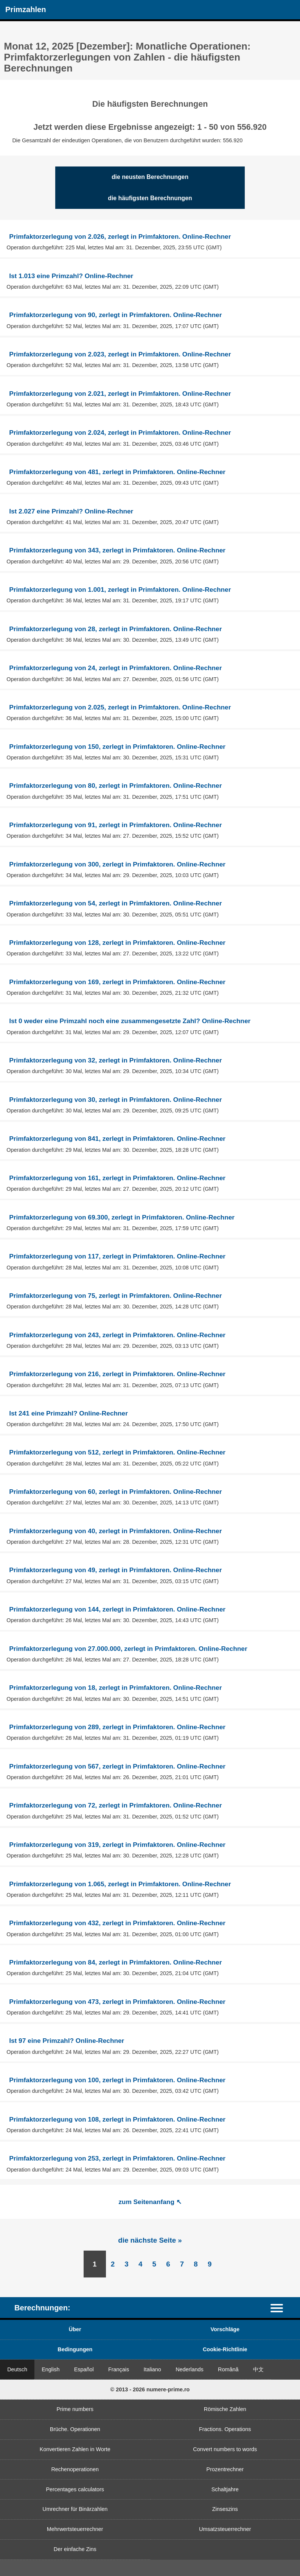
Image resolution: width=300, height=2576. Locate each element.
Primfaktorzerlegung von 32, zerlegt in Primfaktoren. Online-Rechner (115, 1060)
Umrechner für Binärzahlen (74, 2509)
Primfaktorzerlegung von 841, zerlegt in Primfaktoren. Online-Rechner (117, 1138)
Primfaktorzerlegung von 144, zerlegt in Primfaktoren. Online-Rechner (117, 1609)
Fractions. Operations (225, 2429)
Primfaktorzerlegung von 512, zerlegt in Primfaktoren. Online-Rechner (117, 1452)
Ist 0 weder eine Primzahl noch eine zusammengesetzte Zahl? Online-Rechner (129, 1021)
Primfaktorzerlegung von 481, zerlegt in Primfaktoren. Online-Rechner (117, 472)
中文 (258, 2369)
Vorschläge (224, 2329)
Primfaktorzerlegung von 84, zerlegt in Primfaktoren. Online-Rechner (115, 1962)
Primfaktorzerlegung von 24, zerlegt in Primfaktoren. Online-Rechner (115, 668)
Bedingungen (75, 2349)
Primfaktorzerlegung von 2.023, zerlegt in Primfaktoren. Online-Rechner (120, 354)
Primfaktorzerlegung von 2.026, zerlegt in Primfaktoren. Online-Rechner (120, 236)
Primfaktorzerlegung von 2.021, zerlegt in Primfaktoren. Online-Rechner (120, 393)
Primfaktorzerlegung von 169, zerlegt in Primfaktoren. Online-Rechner (117, 982)
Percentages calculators (75, 2489)
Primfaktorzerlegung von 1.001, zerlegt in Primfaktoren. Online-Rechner (120, 589)
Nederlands (190, 2369)
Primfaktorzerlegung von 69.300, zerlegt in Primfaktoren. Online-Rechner (122, 1217)
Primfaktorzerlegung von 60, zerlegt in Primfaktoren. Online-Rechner (115, 1491)
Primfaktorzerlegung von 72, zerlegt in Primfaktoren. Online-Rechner (115, 1805)
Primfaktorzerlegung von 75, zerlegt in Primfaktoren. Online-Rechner (115, 1295)
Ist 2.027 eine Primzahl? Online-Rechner (71, 511)
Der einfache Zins (75, 2549)
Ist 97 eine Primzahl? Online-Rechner (66, 2040)
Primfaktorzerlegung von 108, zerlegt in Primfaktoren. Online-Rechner (117, 2119)
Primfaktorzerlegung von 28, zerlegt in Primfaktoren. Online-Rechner (115, 629)
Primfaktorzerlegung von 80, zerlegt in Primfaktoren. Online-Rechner (115, 785)
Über (75, 2329)
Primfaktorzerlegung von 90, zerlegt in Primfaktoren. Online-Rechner (115, 315)
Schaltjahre (225, 2489)
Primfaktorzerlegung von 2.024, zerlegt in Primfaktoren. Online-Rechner (120, 432)
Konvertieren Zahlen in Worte (75, 2449)
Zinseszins (225, 2509)
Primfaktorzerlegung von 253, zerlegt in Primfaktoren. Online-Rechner (117, 2158)
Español (84, 2369)
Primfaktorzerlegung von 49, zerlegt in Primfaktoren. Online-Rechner (115, 1570)
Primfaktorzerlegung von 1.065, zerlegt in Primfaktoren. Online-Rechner (120, 1884)
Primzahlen (25, 9)
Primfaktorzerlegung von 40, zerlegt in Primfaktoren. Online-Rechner (115, 1531)
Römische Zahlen (225, 2409)
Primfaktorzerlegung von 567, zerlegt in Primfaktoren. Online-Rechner (117, 1766)
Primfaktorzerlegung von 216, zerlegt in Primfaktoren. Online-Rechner (117, 1374)
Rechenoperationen (75, 2469)
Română (228, 2369)
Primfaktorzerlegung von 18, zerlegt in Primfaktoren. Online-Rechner (115, 1687)
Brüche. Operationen (75, 2429)
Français (118, 2369)
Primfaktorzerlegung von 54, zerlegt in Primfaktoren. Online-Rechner (115, 903)
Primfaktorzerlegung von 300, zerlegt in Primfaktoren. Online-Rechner (117, 864)
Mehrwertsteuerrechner (75, 2529)
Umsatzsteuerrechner (225, 2529)
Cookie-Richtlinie (225, 2349)
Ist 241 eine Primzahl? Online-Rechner (68, 1413)
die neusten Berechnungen (150, 177)
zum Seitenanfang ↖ (150, 2202)
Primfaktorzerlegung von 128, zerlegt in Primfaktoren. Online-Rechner (117, 942)
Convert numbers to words (225, 2449)
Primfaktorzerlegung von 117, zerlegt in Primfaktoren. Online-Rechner (117, 1256)
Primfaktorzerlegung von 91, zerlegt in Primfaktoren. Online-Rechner (115, 825)
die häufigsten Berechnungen (150, 198)
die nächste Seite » (150, 2240)
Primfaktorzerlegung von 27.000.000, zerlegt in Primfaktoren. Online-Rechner (128, 1648)
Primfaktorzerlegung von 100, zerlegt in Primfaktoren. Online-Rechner (117, 2080)
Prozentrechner (225, 2469)
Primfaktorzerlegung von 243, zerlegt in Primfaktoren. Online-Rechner (117, 1335)
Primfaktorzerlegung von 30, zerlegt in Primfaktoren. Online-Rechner (115, 1099)
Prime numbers (74, 2409)
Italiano (152, 2369)
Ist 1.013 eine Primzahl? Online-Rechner (71, 276)
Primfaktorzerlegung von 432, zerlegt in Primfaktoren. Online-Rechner (117, 1923)
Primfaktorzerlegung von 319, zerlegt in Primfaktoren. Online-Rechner (117, 1844)
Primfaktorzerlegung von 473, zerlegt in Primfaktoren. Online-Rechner (117, 2001)
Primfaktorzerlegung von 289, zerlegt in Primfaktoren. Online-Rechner (117, 1727)
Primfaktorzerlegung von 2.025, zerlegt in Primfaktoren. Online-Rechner (120, 707)
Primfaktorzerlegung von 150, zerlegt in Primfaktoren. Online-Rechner (117, 746)
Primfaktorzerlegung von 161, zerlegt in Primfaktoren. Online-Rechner (117, 1178)
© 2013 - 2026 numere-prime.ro (150, 2389)
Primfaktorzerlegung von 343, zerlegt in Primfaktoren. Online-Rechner (117, 550)
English (50, 2369)
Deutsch (17, 2369)
